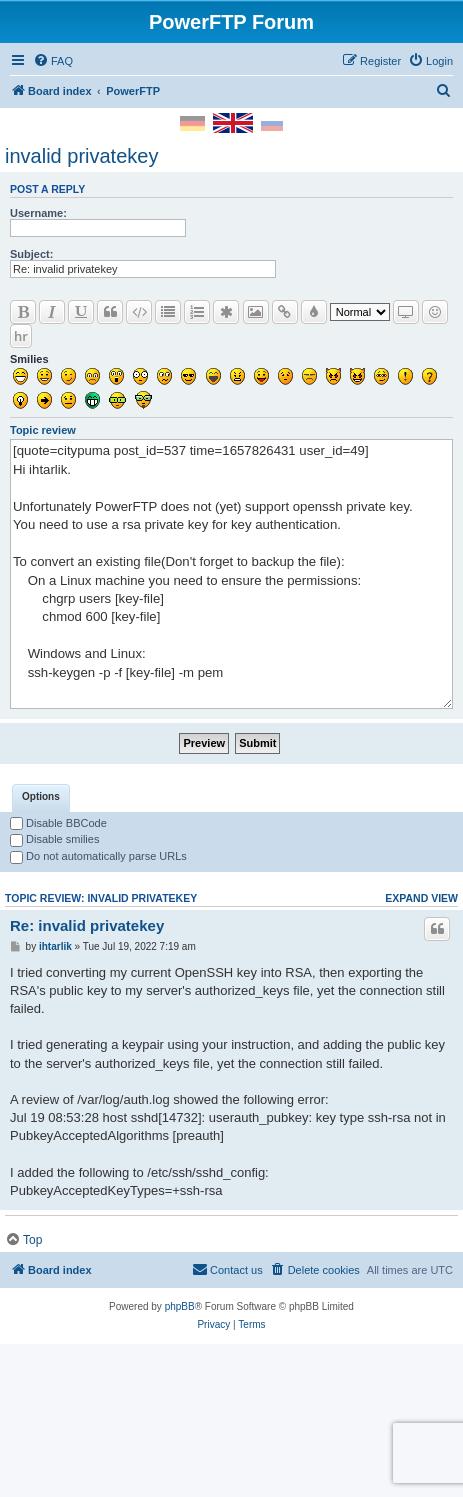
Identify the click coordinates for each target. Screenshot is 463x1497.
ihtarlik (55, 1088)
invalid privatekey (81, 156)
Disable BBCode (58, 965)
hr (21, 336)
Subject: (31, 254)
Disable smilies (54, 981)
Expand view (421, 1040)
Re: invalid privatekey (87, 1067)
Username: (38, 213)
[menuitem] (53, 61)
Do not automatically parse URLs (98, 998)
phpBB (180, 1448)
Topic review (43, 430)
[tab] (41, 940)
